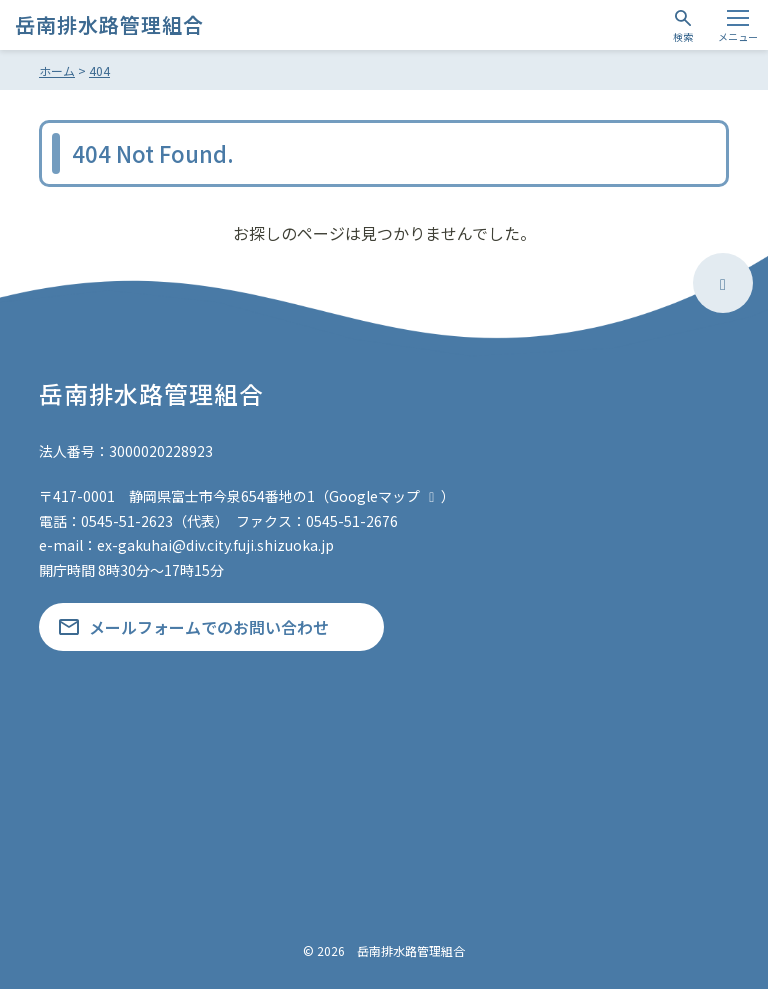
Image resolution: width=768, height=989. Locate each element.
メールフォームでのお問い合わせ (209, 627)
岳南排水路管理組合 (109, 24)
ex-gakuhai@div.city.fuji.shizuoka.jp (215, 545)
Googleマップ (385, 496)
